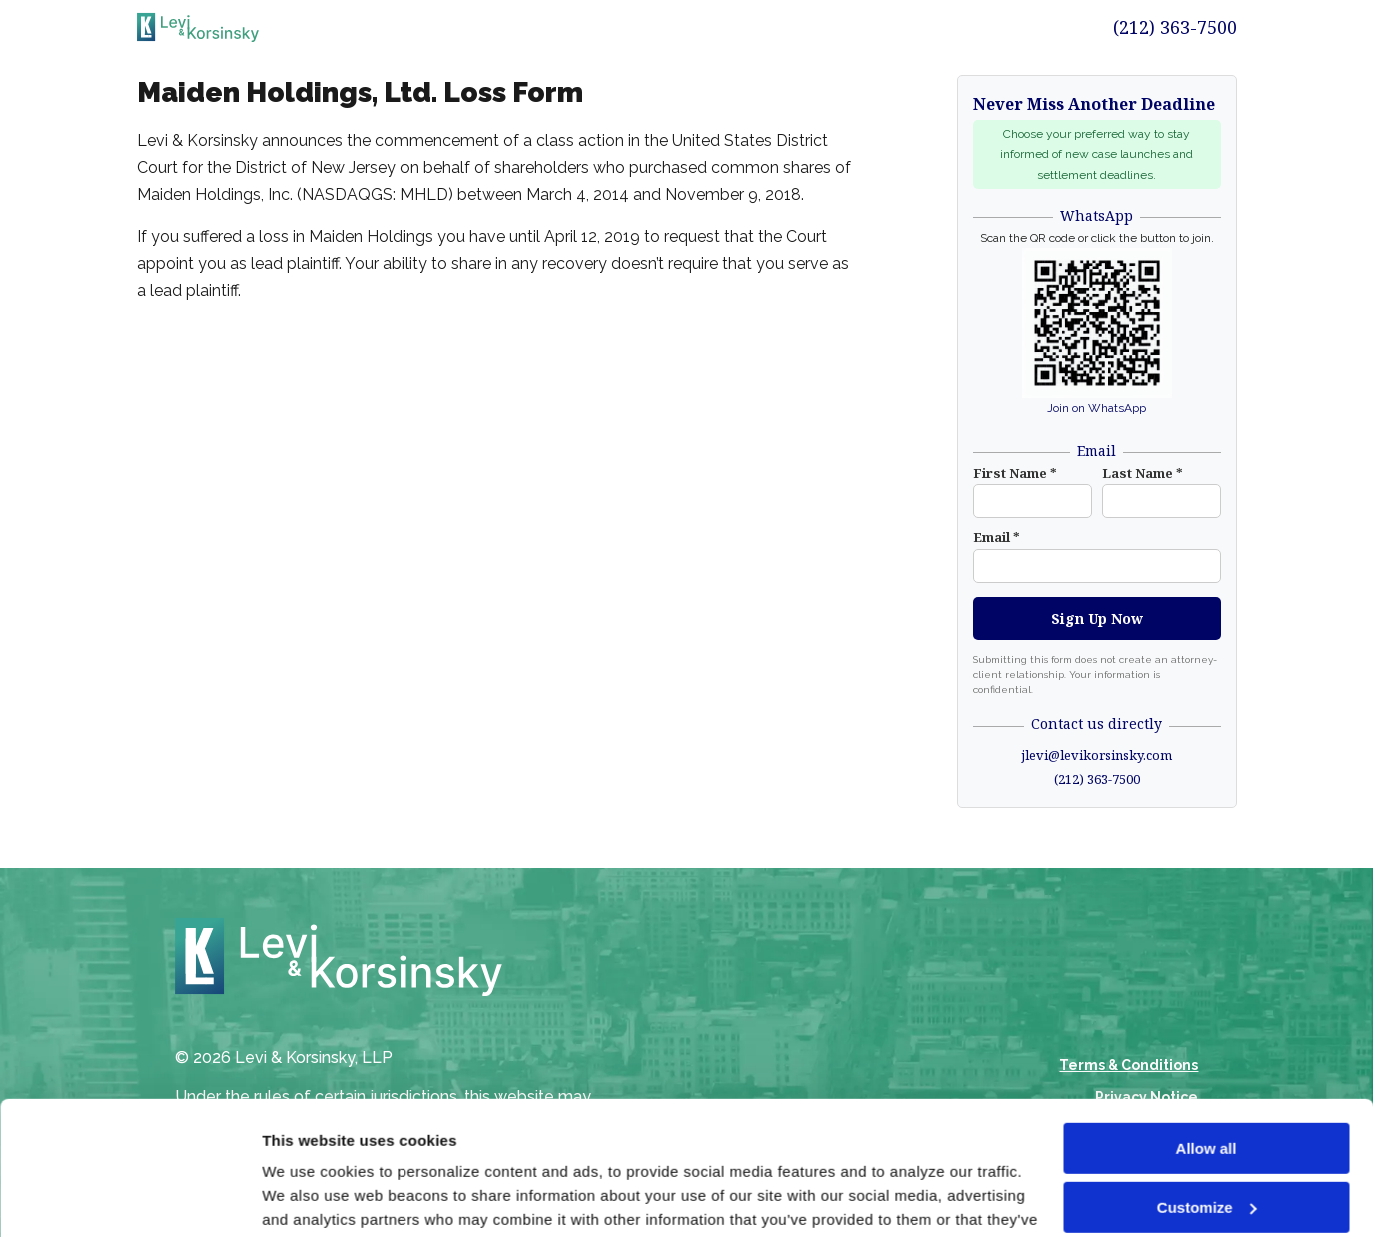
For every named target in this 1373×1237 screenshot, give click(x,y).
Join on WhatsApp (1096, 408)
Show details (308, 1197)
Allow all (1206, 1023)
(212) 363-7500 (1175, 27)
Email (996, 537)
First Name (1015, 473)
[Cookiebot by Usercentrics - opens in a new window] (129, 1198)
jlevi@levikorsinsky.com (1096, 755)
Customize (1207, 1081)
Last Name (1142, 473)
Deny (1206, 1140)
